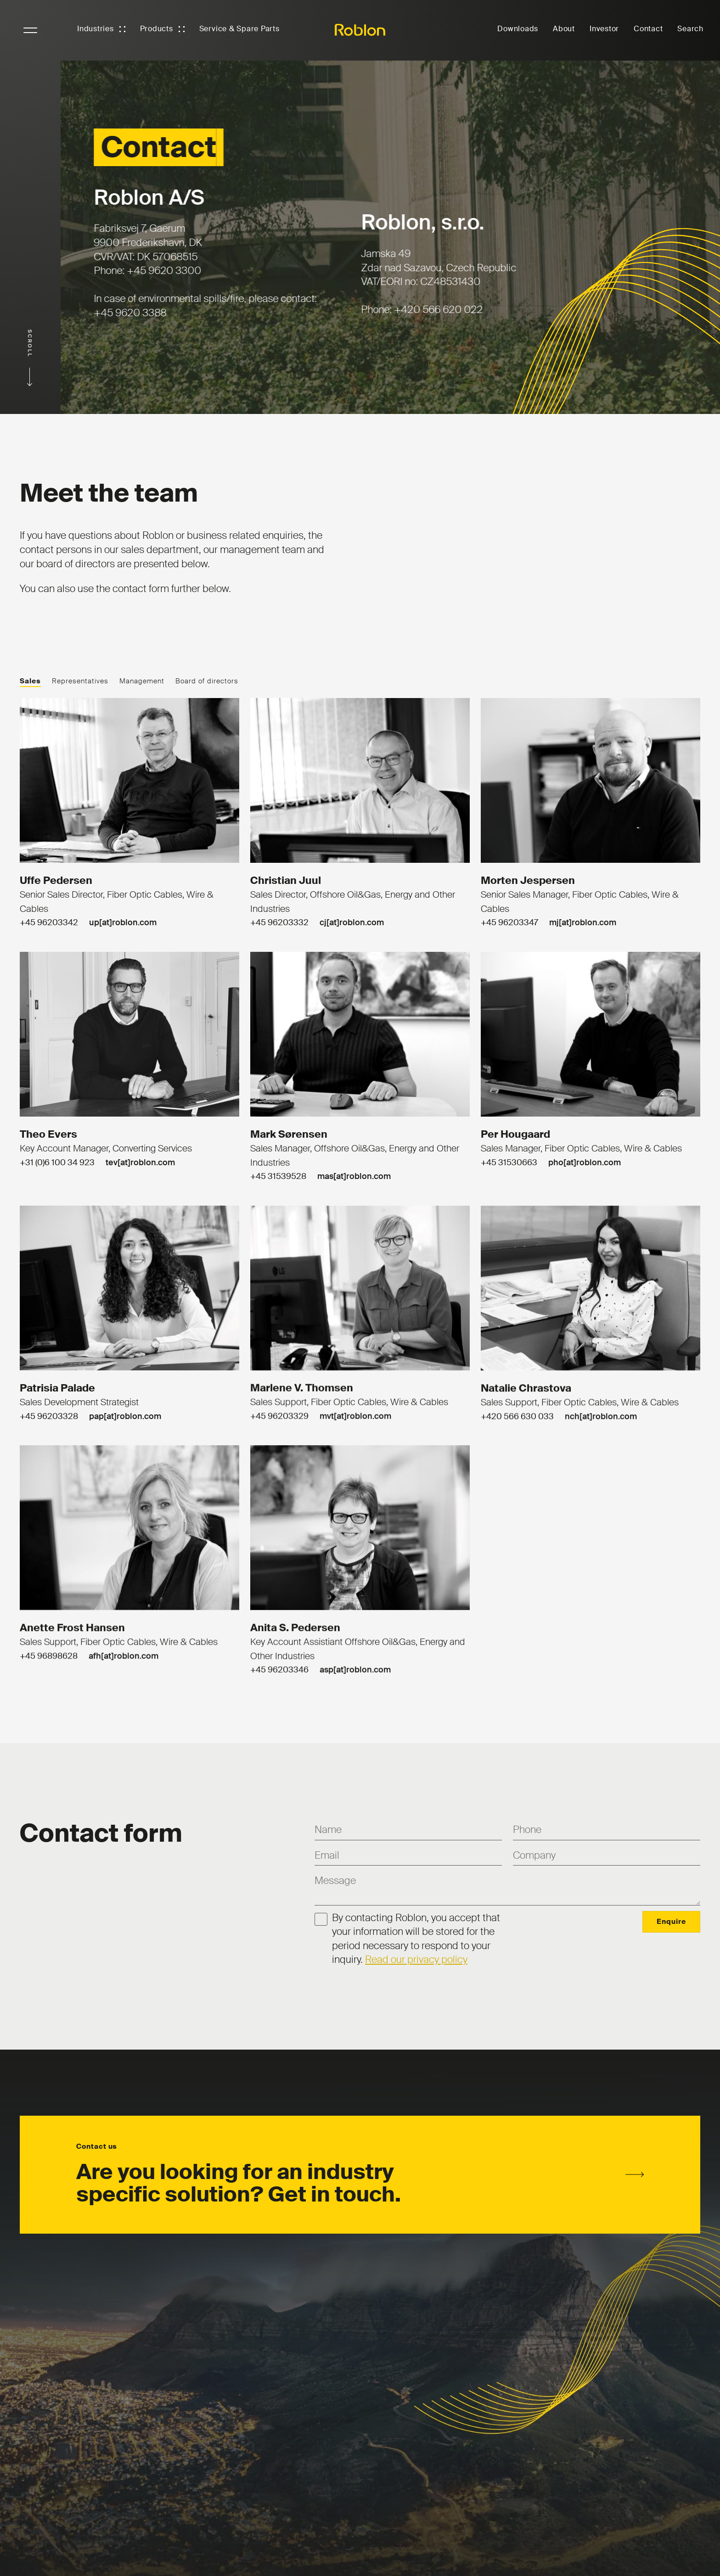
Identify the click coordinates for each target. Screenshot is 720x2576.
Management (141, 681)
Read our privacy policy (416, 1959)
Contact (648, 29)
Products (156, 29)
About (564, 29)
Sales (30, 681)
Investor (604, 29)
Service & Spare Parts (239, 29)
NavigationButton (30, 30)
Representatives (80, 681)
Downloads (517, 29)
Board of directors (206, 681)
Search (690, 29)
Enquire (671, 1921)
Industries (95, 29)
